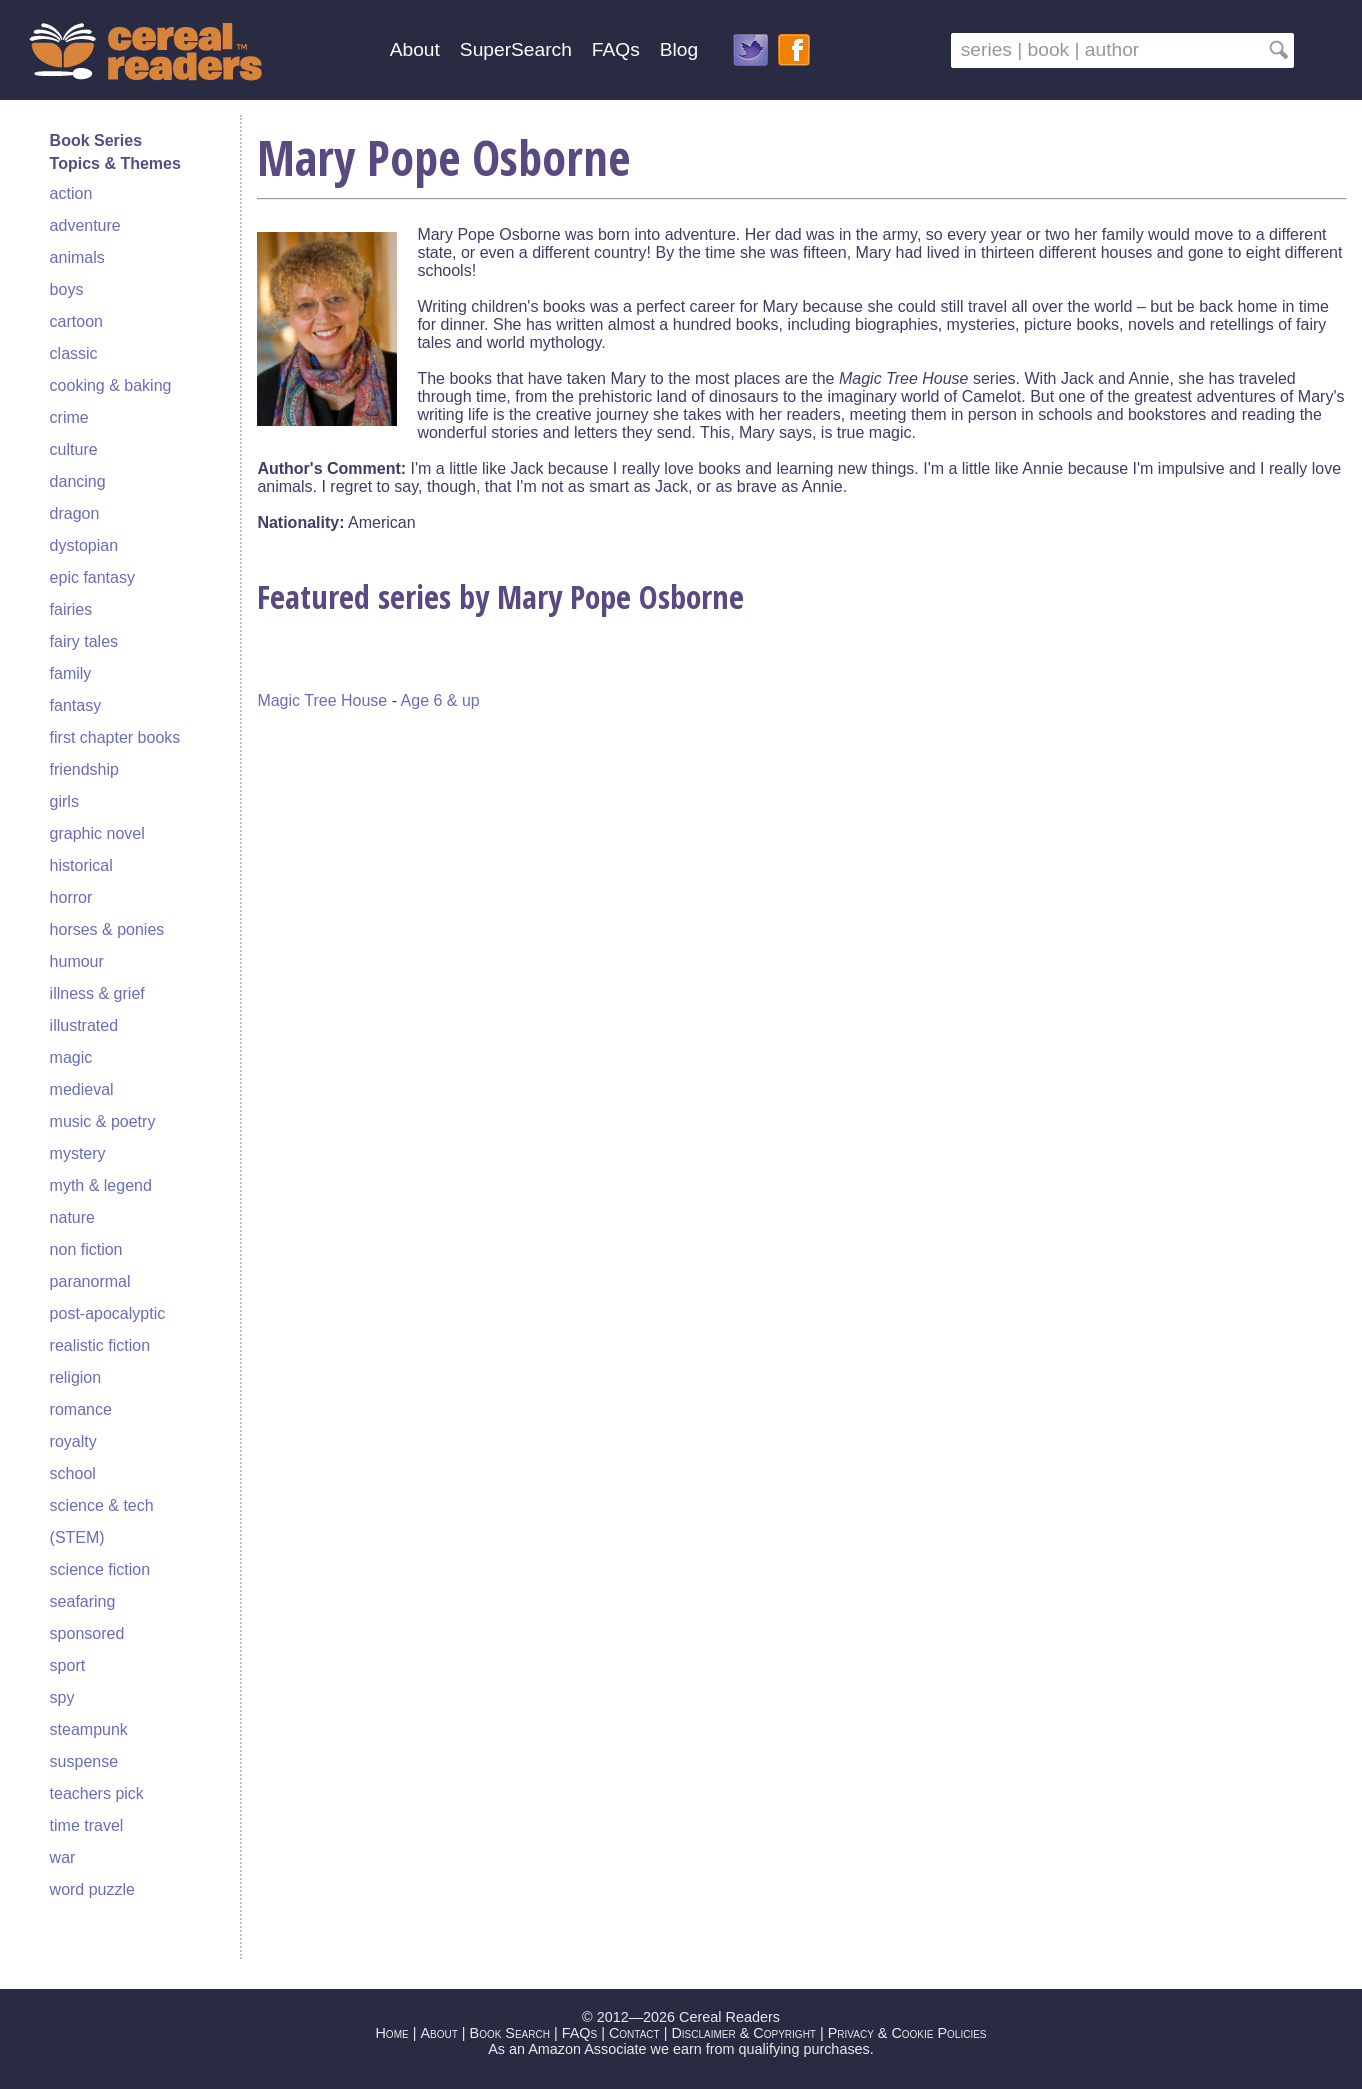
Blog (679, 49)
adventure (85, 225)
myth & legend (101, 1185)
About (415, 49)
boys (67, 289)
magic (71, 1057)
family (71, 673)
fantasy (76, 705)
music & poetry (103, 1121)
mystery (78, 1153)
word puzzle (92, 1889)
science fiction (100, 1569)
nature (72, 1217)
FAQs (616, 49)
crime (69, 417)
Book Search (510, 2033)
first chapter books (115, 737)
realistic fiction (100, 1345)
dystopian (84, 545)
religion (76, 1377)
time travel (87, 1825)
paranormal (90, 1281)
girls (64, 801)
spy (62, 1697)
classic (74, 353)
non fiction (86, 1249)
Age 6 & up (440, 700)
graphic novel (97, 833)
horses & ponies (107, 929)
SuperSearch (516, 49)
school (73, 1473)
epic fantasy (92, 577)
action (71, 193)
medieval (82, 1089)
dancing (78, 481)
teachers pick (97, 1793)
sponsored (87, 1633)
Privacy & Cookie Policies (907, 2033)
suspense (84, 1761)
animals (77, 257)
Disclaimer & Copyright (743, 2033)
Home (391, 2033)
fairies (71, 609)
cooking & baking (111, 385)
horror (71, 897)
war (63, 1857)
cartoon (76, 321)
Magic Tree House (322, 700)
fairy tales (84, 641)
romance (81, 1409)
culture (74, 449)
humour (77, 961)
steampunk (89, 1729)
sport (68, 1665)
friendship (84, 769)
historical (81, 865)
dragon (75, 513)
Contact (634, 2033)
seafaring (83, 1601)
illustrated (84, 1025)
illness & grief (97, 993)
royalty (73, 1441)
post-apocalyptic (108, 1313)
